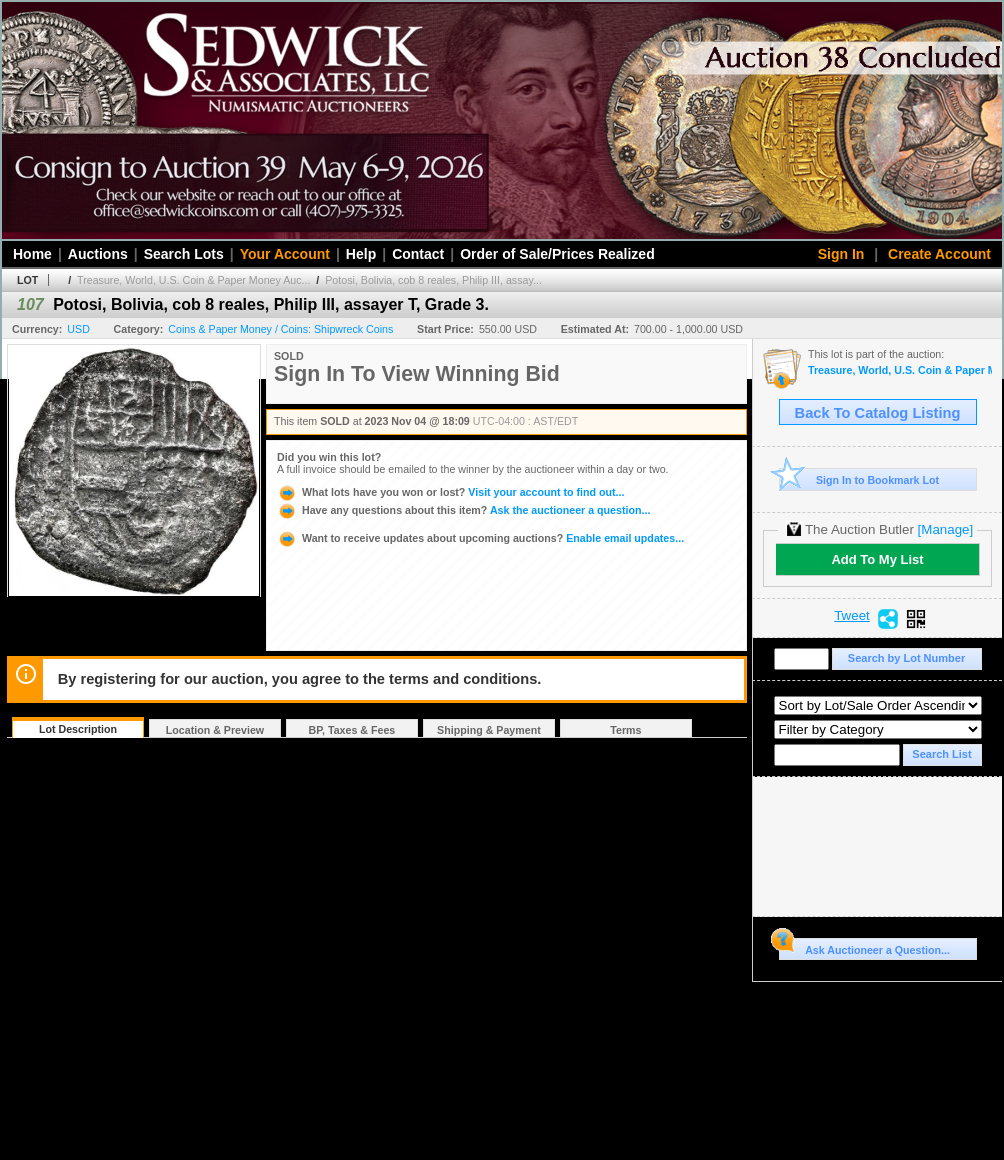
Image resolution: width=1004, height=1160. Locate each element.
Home (32, 254)
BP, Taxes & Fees (352, 730)
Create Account (939, 254)
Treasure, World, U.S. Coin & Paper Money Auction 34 (900, 370)
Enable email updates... (480, 538)
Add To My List (877, 559)
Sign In (841, 254)
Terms (625, 730)
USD (78, 329)
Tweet (852, 616)
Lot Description (78, 729)
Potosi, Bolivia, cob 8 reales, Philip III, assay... (433, 280)
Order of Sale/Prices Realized (557, 254)
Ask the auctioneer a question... (463, 510)
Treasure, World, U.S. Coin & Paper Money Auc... (193, 280)
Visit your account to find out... (450, 492)
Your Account (285, 254)
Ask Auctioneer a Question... (864, 947)
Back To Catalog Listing (878, 413)
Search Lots (184, 254)
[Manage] (945, 529)
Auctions (98, 254)
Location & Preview (215, 730)
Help (361, 254)
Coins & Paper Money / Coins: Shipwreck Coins (280, 329)
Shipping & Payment (489, 730)
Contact (418, 254)
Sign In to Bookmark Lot (859, 479)
